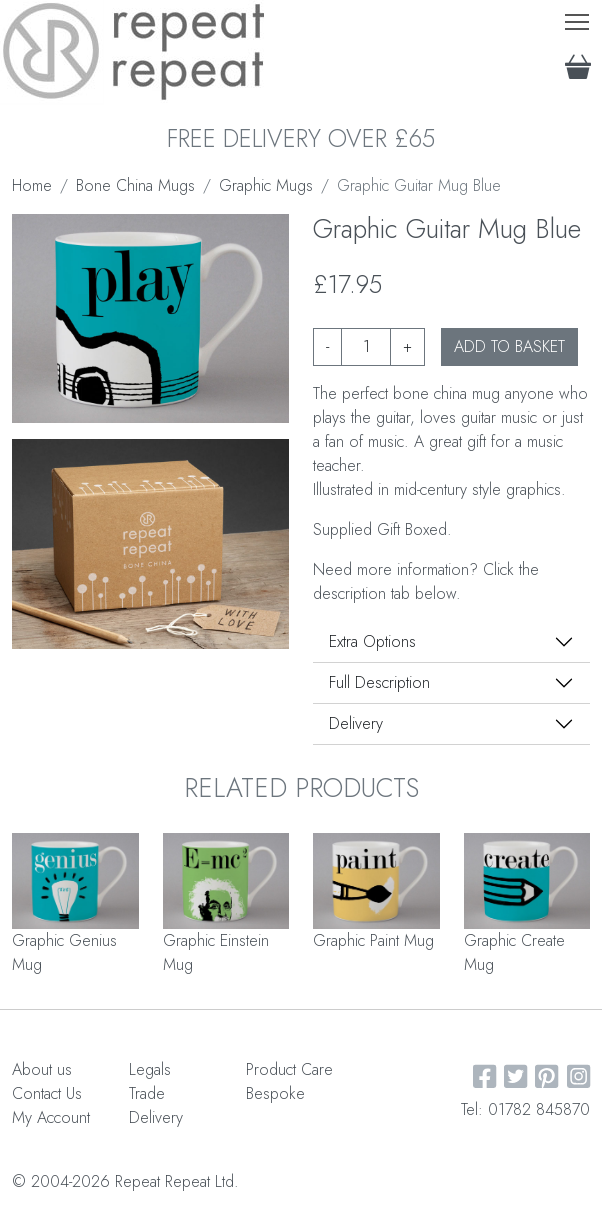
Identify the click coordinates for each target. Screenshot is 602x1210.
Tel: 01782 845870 (525, 1109)
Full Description (379, 682)
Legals (150, 1069)
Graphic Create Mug (514, 952)
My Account (51, 1117)
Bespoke (275, 1093)
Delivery (356, 723)
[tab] (451, 642)
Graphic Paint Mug (373, 940)
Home (32, 185)
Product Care (289, 1069)
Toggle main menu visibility (578, 17)
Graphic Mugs (266, 185)
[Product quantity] (366, 347)
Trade (147, 1093)
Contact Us (47, 1093)
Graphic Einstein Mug (216, 952)
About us (42, 1069)
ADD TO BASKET (509, 346)
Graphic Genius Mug (64, 952)
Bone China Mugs (135, 185)
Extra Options (372, 641)
